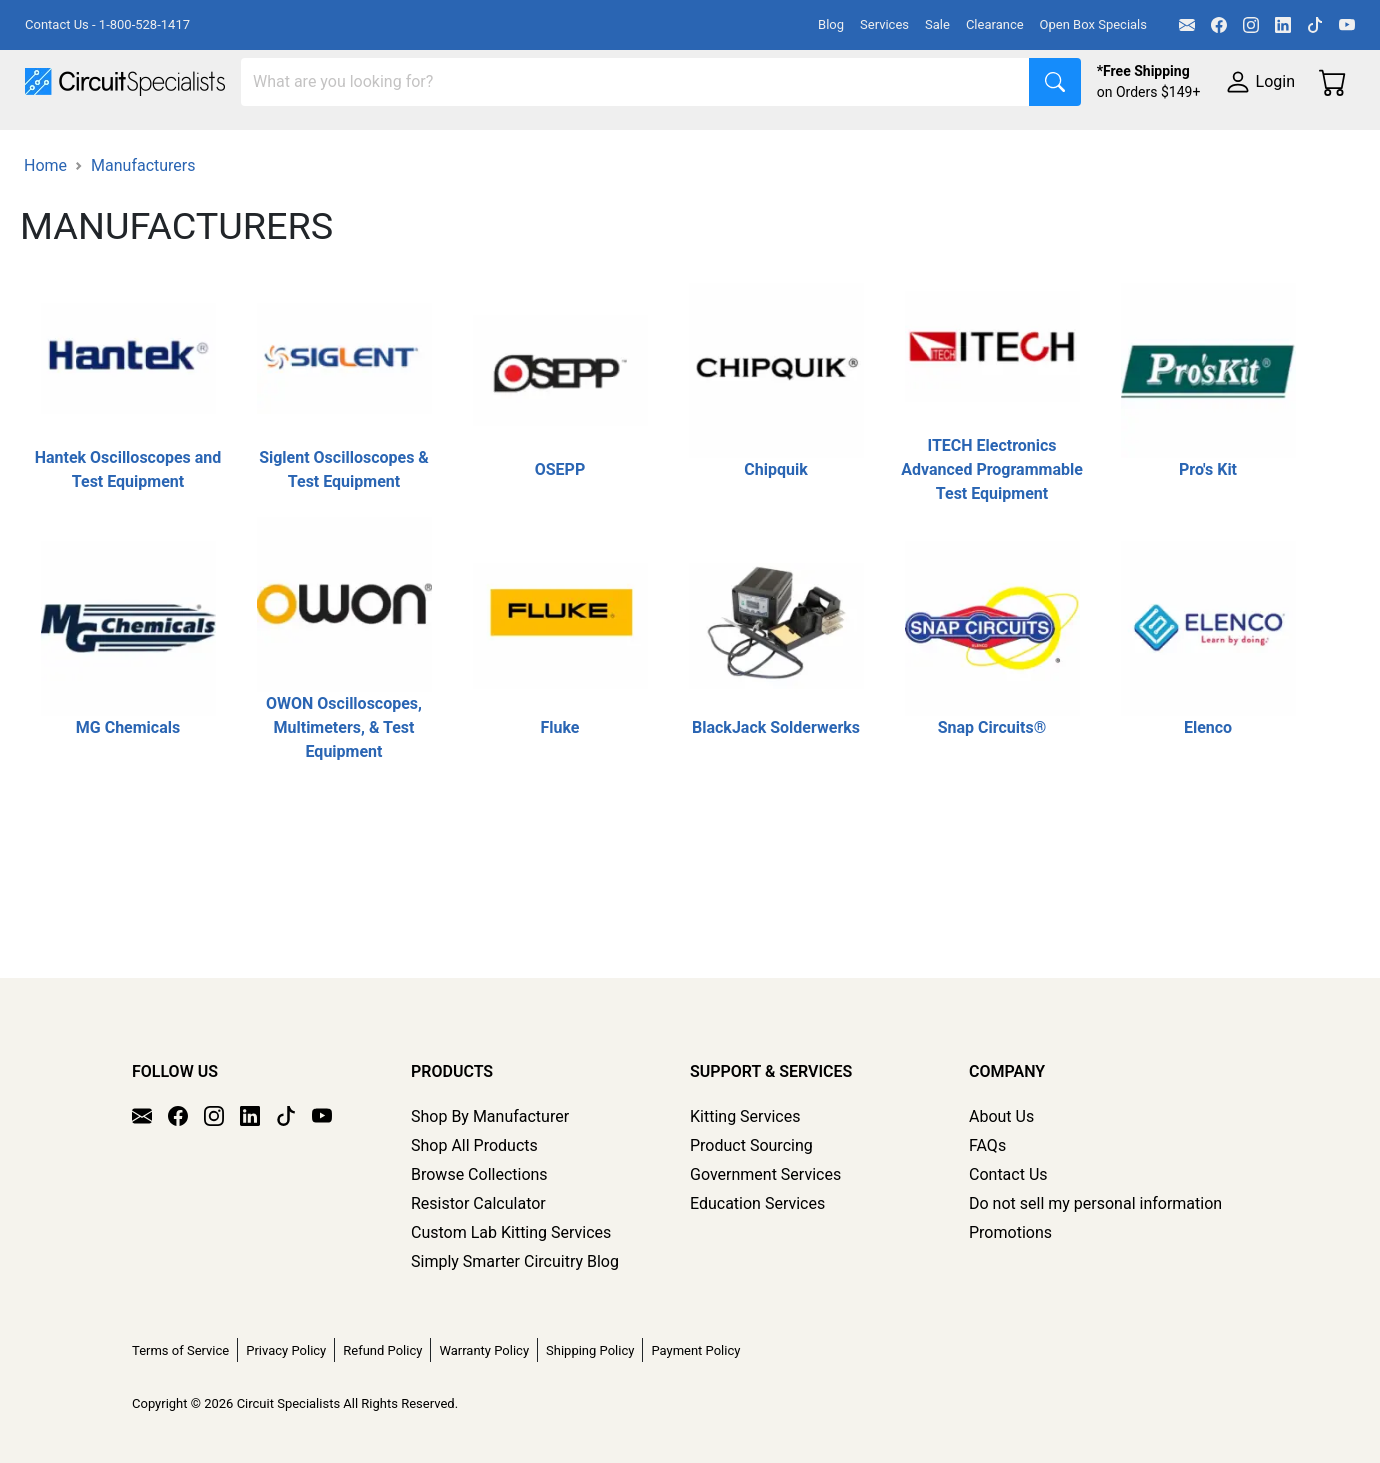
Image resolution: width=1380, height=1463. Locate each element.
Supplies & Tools (84, 181)
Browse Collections (479, 1174)
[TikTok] (1315, 25)
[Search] (635, 82)
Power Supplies (468, 141)
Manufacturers (174, 141)
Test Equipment (319, 141)
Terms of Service (180, 1350)
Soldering (761, 141)
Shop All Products (474, 1145)
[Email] (1187, 25)
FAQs (987, 1145)
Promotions (1010, 1232)
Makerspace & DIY (624, 141)
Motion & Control (893, 141)
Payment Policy (695, 1350)
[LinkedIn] (1283, 25)
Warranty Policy (484, 1350)
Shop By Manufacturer (490, 1116)
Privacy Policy (286, 1350)
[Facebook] (1219, 25)
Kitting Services (745, 1116)
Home (45, 245)
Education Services (757, 1203)
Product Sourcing (751, 1145)
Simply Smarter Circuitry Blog (515, 1261)
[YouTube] (1347, 25)
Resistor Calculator (478, 1203)
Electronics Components (1078, 141)
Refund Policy (382, 1350)
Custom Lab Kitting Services (511, 1232)
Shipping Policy (590, 1350)
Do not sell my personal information (1095, 1203)
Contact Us (1008, 1174)
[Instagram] (1251, 25)
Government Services (765, 1174)
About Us (1001, 1116)
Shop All (55, 141)
